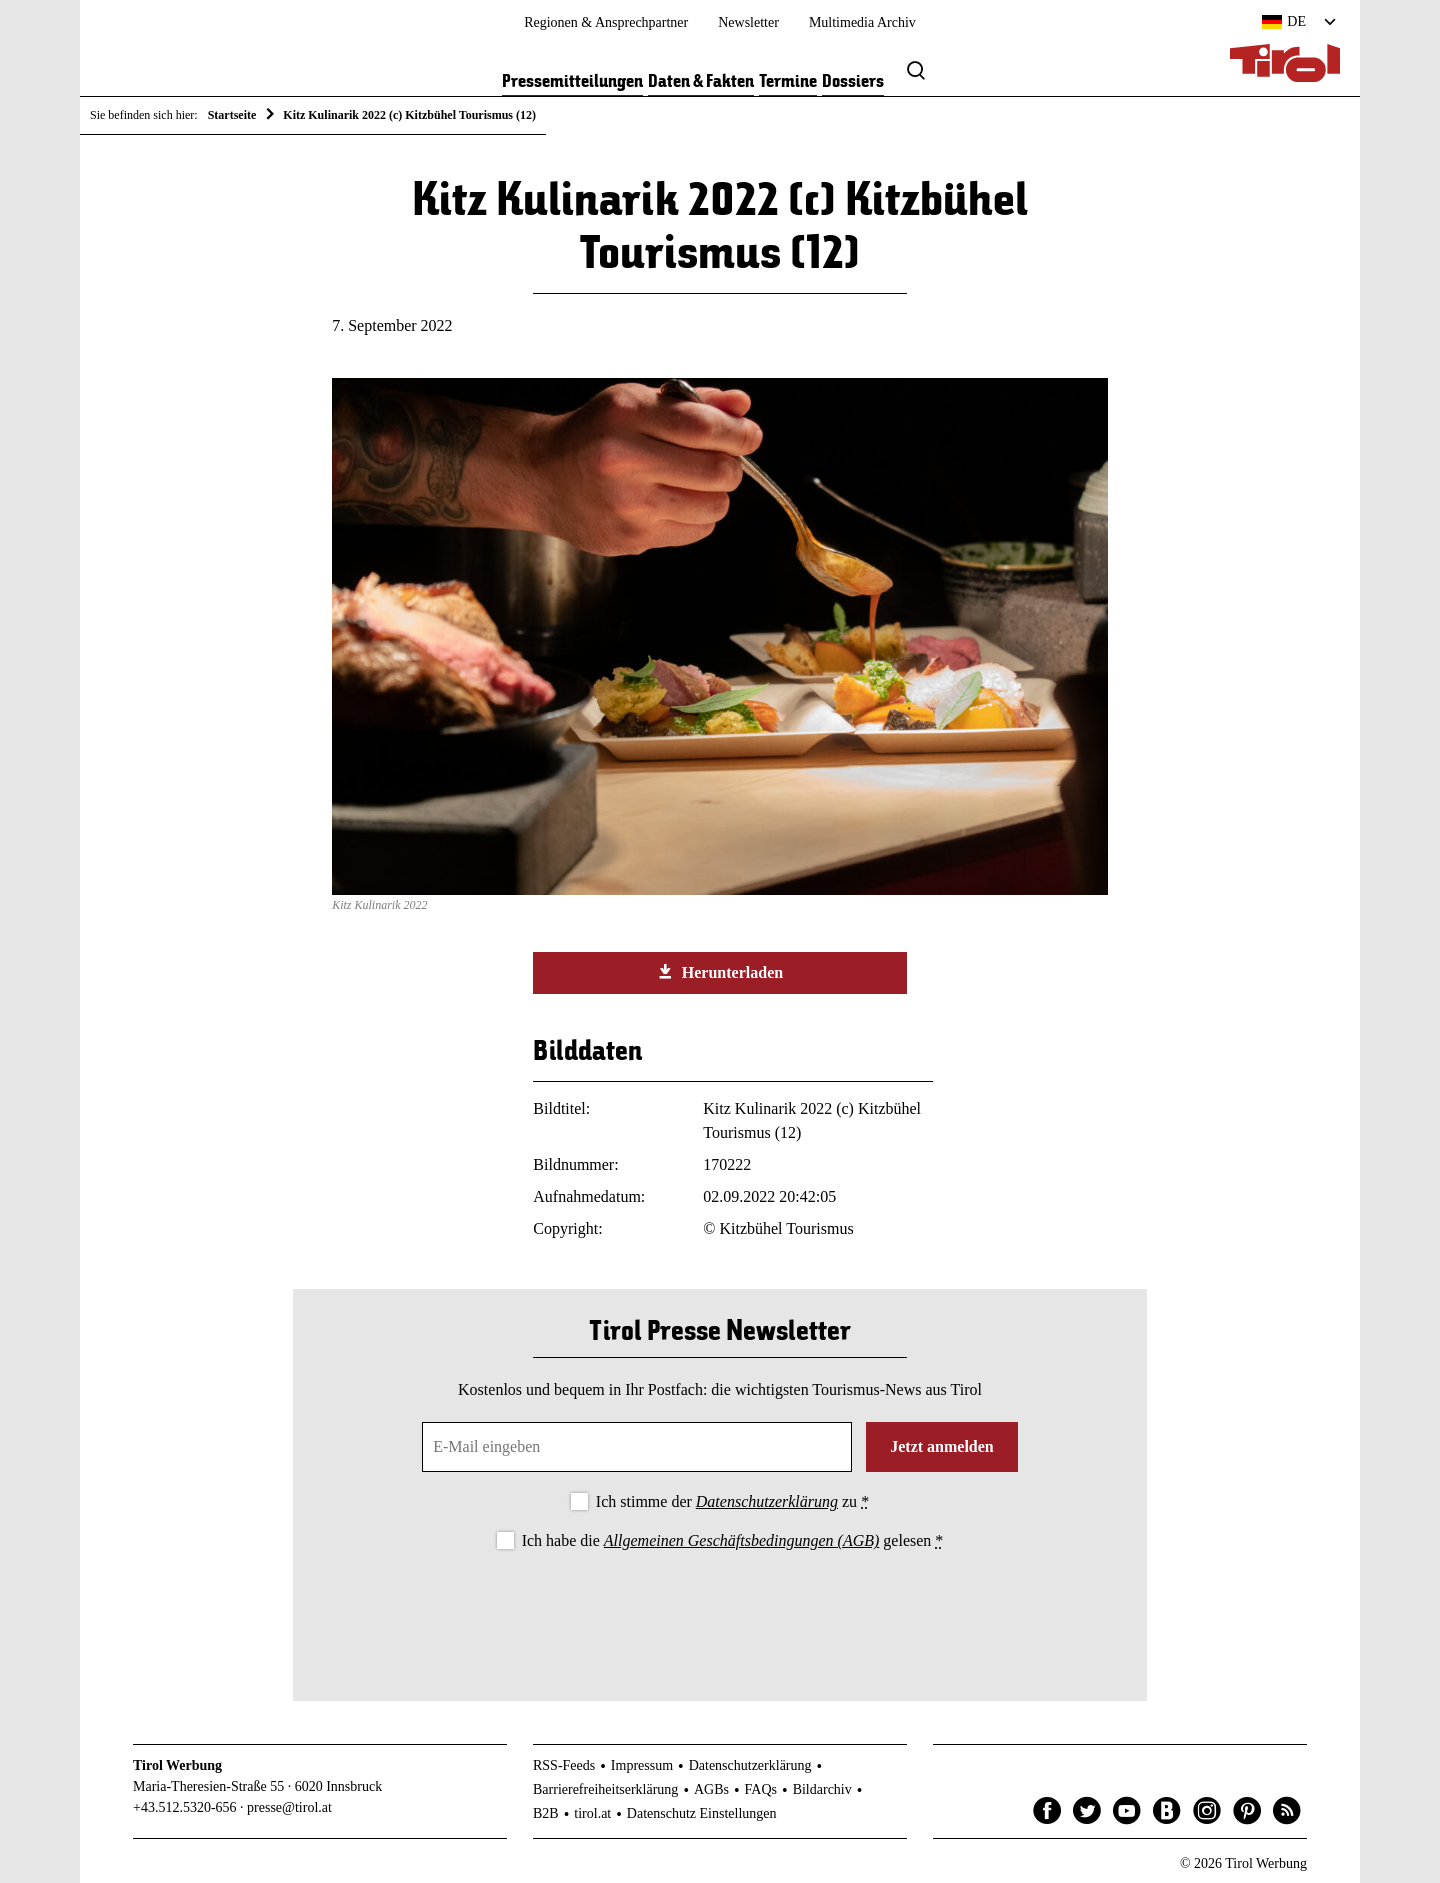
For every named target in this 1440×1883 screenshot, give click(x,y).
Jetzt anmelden (942, 1446)
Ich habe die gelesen (733, 1540)
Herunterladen (720, 972)
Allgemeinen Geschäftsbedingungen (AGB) (741, 1540)
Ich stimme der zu (732, 1501)
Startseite (232, 115)
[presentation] (720, 1609)
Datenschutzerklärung (767, 1501)
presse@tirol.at (289, 1807)
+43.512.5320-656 (185, 1807)
